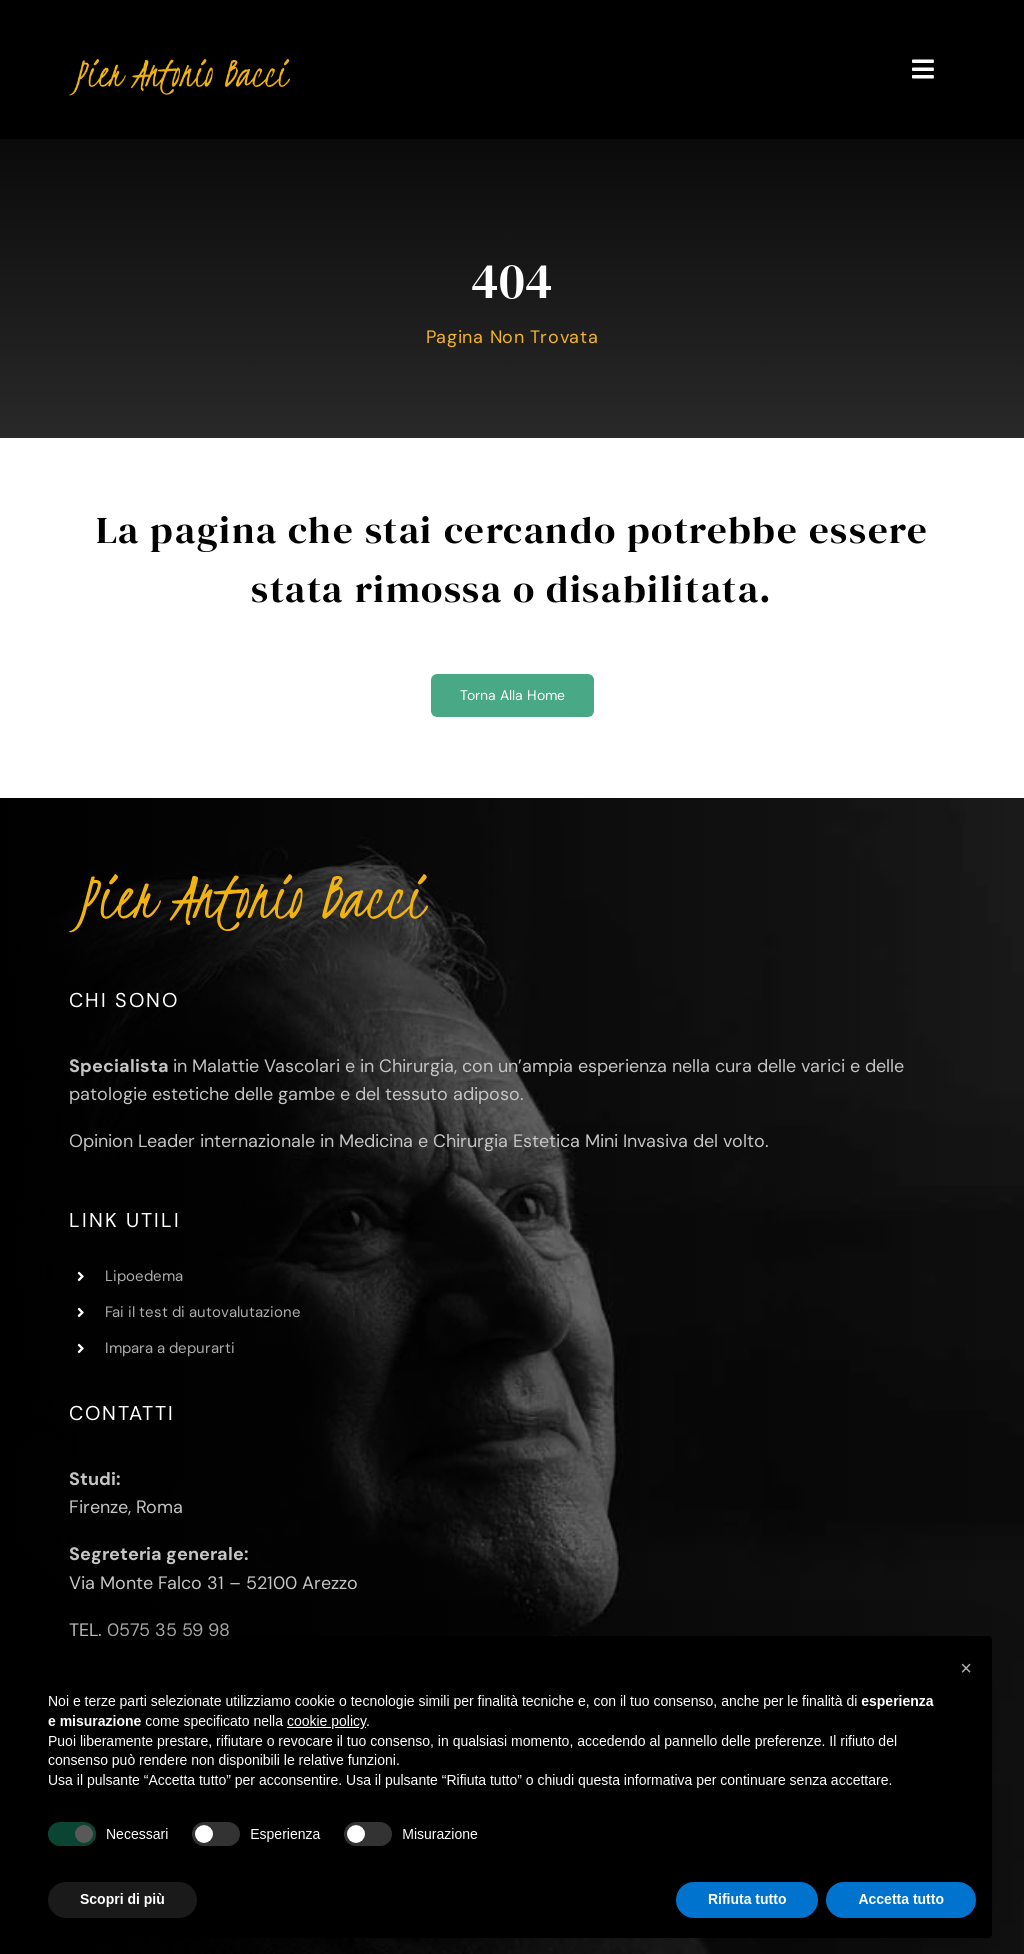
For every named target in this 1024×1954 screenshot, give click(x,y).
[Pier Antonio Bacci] (180, 59)
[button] (966, 1668)
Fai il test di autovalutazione (203, 1312)
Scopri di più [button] (122, 1899)
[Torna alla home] (512, 695)
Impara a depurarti (170, 1348)
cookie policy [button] (326, 1721)
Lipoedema (144, 1276)
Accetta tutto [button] (901, 1899)
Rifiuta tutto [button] (747, 1899)
